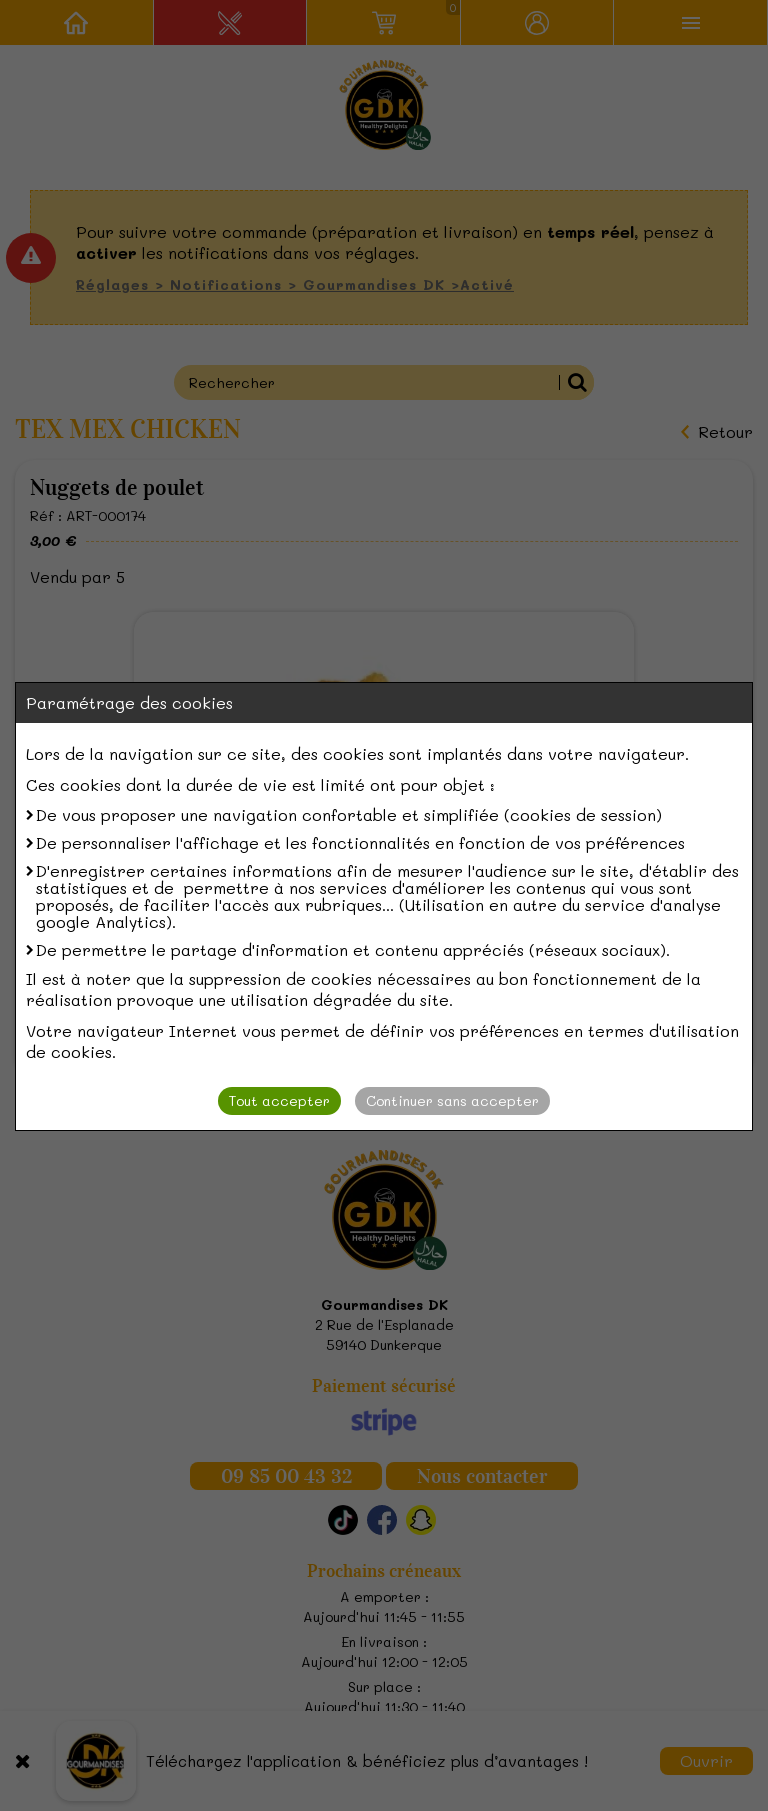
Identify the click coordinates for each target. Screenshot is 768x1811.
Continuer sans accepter (452, 1100)
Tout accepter (279, 1100)
